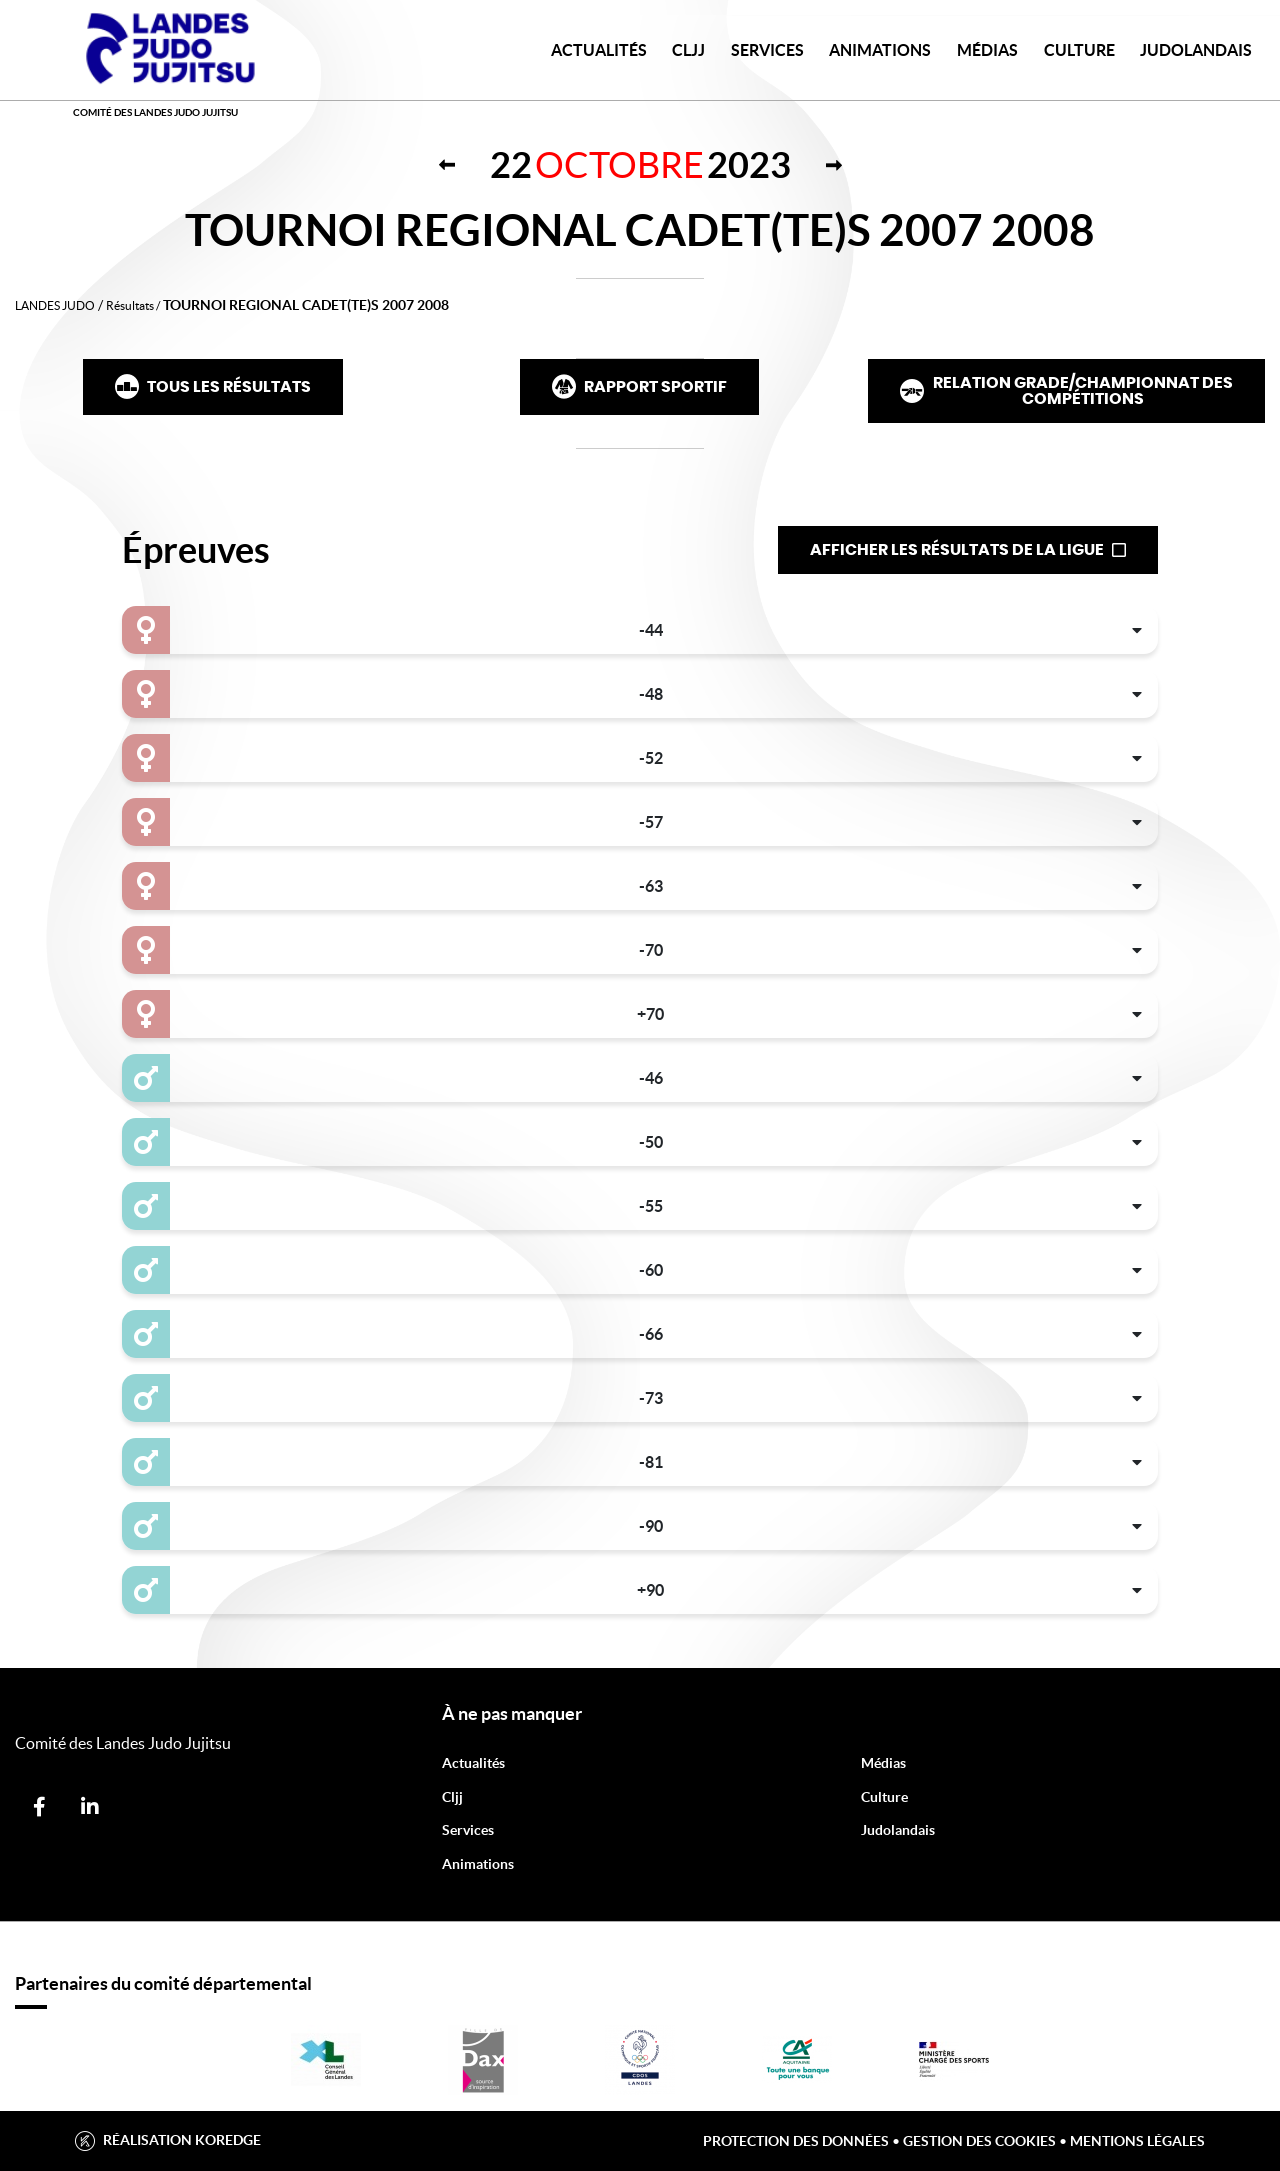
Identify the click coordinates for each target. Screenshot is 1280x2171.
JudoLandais (1196, 50)
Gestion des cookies (979, 2141)
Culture (1079, 50)
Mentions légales (1137, 2141)
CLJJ (688, 50)
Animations (880, 50)
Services (767, 50)
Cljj (452, 1797)
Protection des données (796, 2141)
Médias (987, 50)
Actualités (599, 50)
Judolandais (898, 1830)
